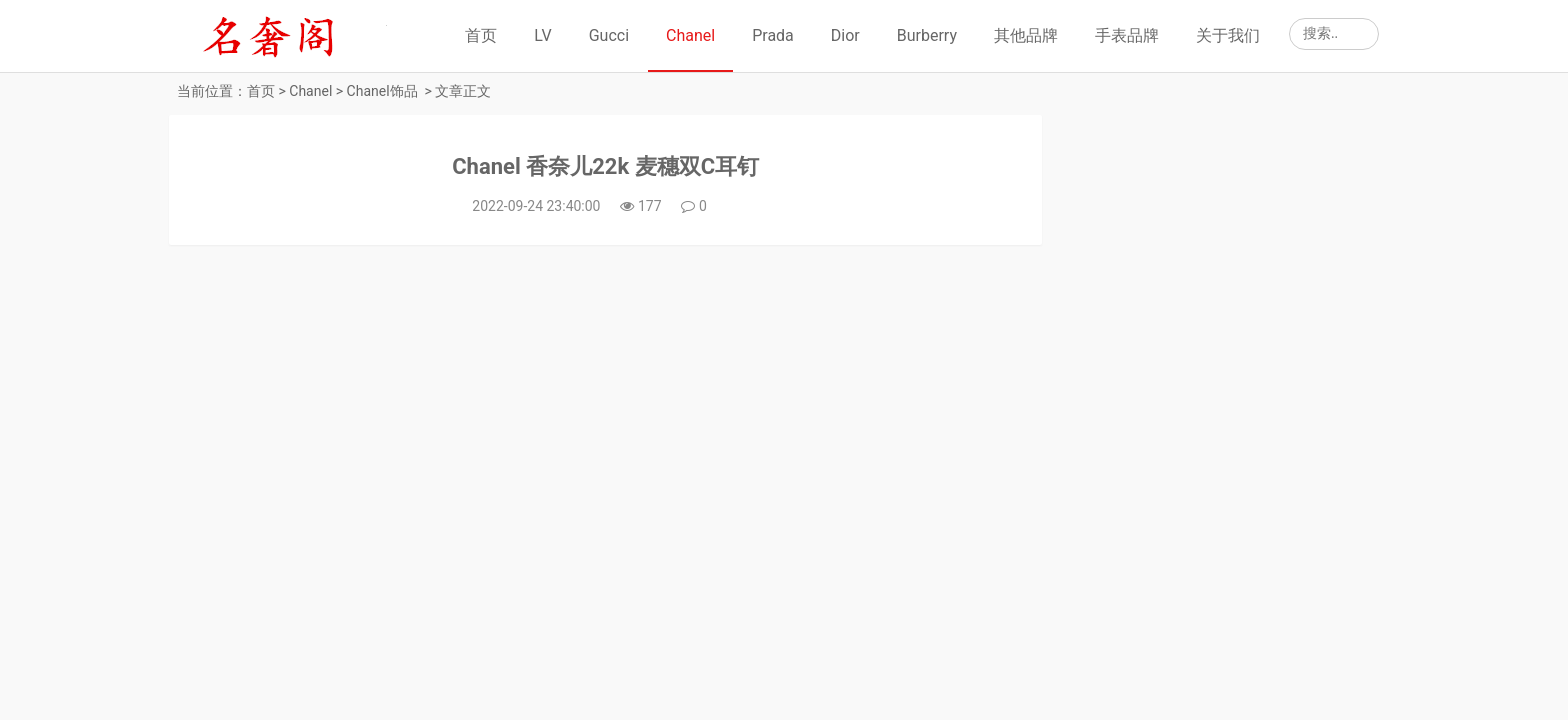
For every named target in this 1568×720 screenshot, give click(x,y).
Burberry (927, 35)
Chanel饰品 (382, 91)
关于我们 (1228, 35)
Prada (773, 35)
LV (542, 35)
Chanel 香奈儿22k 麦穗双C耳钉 (605, 166)
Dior (845, 35)
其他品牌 (1026, 35)
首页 (481, 35)
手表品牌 (1127, 35)
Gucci (609, 35)
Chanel (690, 35)
